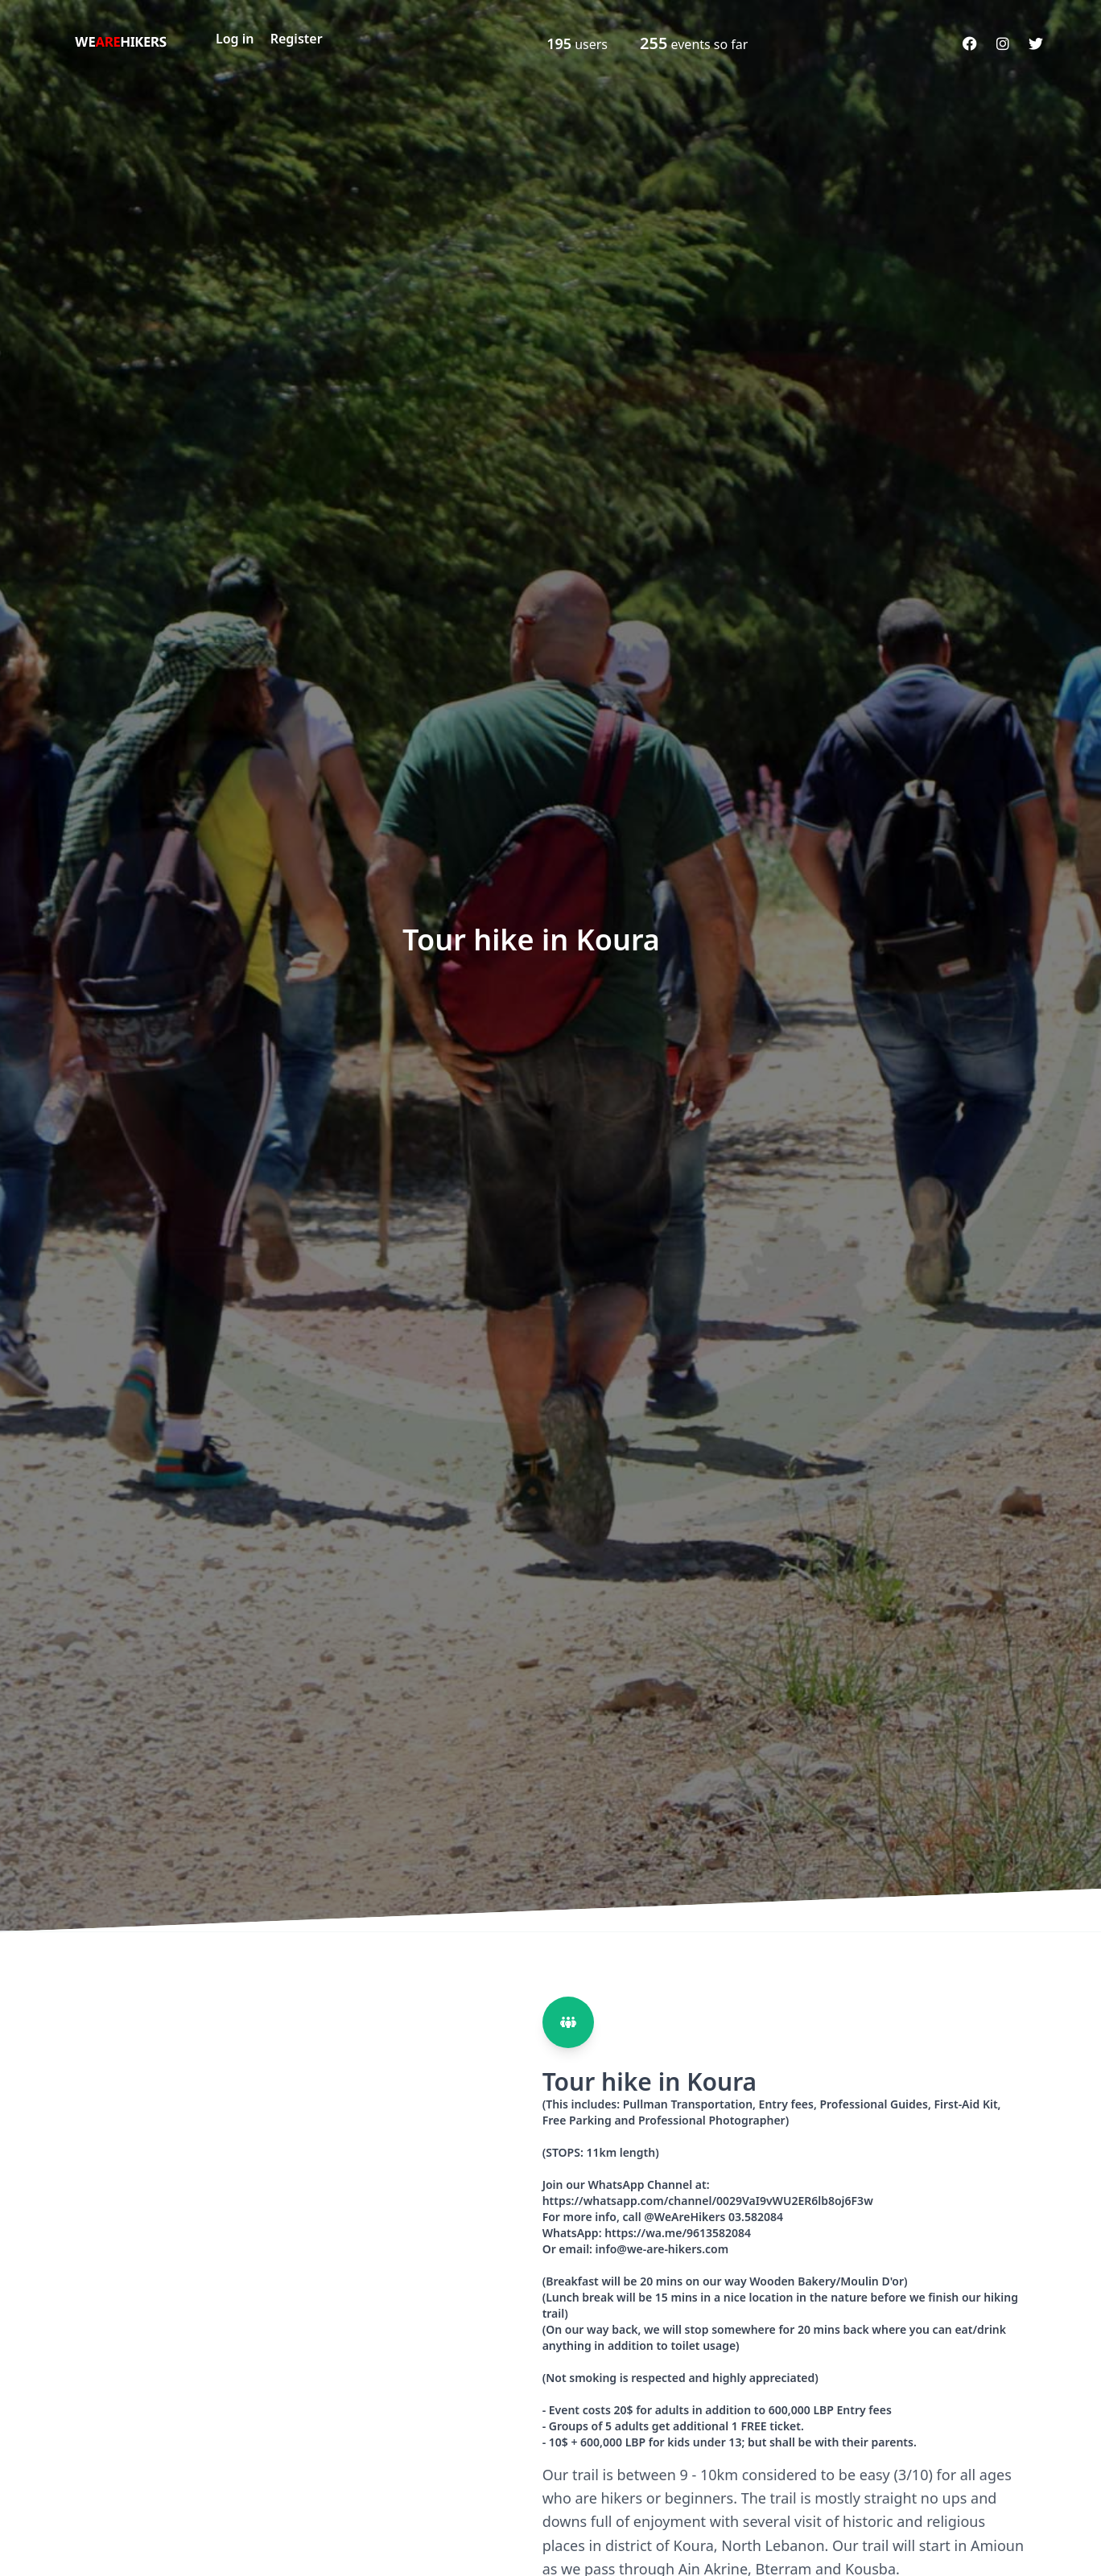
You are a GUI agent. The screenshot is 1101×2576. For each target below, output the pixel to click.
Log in (235, 38)
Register (296, 38)
